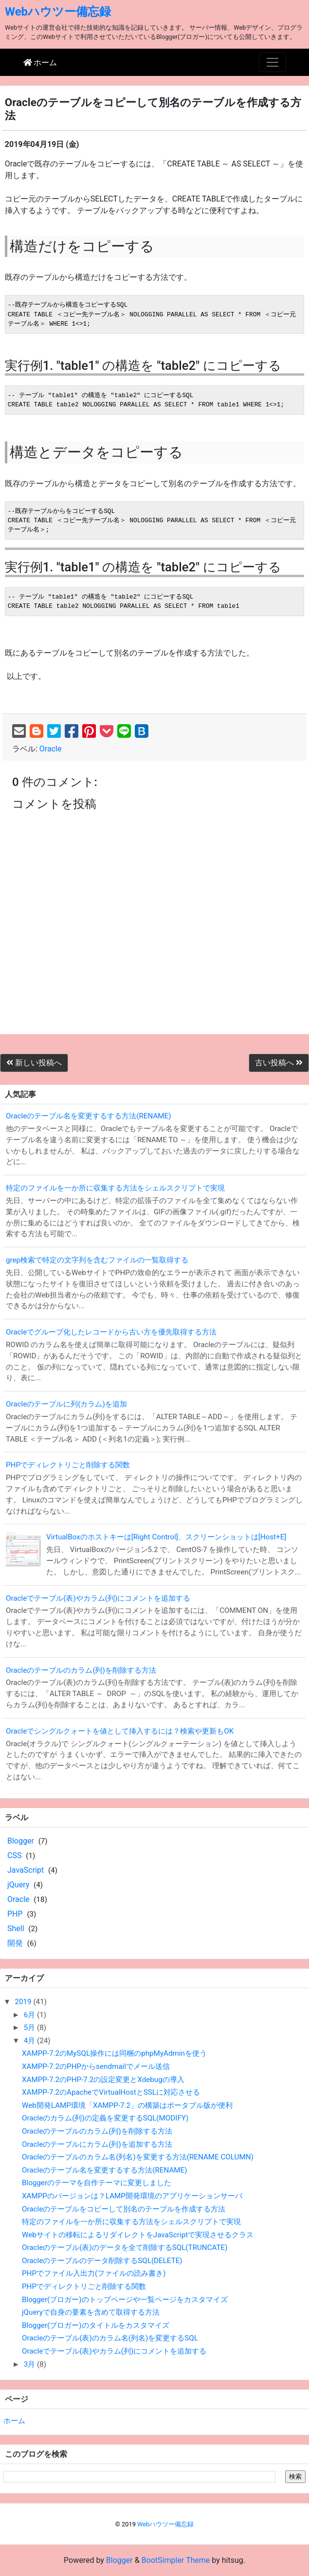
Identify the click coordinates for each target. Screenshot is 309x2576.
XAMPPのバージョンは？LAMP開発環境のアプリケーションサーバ (132, 2196)
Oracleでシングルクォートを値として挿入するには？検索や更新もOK (120, 1731)
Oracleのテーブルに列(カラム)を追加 (66, 1404)
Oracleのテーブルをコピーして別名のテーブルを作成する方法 (123, 2209)
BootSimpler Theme (176, 2560)
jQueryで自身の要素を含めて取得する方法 (91, 2312)
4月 (30, 2040)
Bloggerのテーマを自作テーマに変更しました (96, 2182)
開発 (15, 1943)
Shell (15, 1928)
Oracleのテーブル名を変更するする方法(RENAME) (88, 1116)
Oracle (50, 748)
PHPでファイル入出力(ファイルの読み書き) (93, 2273)
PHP (15, 1913)
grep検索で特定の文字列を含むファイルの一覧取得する (97, 1260)
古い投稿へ (279, 1062)
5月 (30, 2027)
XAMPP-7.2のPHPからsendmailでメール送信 (96, 2066)
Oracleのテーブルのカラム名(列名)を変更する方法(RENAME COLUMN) (138, 2157)
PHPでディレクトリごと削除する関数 (68, 1465)
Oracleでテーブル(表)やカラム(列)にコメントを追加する (98, 1598)
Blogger (20, 1840)
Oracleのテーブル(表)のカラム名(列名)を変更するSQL (110, 2338)
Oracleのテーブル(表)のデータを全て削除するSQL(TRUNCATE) (125, 2247)
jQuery (18, 1884)
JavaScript (25, 1870)
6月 (30, 2014)
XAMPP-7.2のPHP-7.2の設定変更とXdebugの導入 (103, 2079)
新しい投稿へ (34, 1062)
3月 (30, 2364)
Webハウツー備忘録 (58, 11)
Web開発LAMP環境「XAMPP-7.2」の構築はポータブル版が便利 (127, 2105)
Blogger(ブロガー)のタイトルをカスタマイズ (95, 2325)
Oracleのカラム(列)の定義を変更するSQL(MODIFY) (105, 2118)
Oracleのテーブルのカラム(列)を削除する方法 (81, 1670)
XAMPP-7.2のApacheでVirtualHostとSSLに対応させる (111, 2092)
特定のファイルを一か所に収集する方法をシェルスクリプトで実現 (115, 1188)
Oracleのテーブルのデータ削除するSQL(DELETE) (102, 2260)
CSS (14, 1855)
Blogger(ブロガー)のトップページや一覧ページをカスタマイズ (125, 2299)
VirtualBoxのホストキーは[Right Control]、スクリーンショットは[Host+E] (166, 1537)
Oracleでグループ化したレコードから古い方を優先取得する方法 (111, 1332)
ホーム (14, 2420)
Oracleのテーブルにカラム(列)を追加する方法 (97, 2144)
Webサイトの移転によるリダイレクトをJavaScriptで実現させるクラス (138, 2234)
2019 (24, 2001)
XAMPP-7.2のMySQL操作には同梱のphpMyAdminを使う (114, 2053)
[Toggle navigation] (272, 62)
